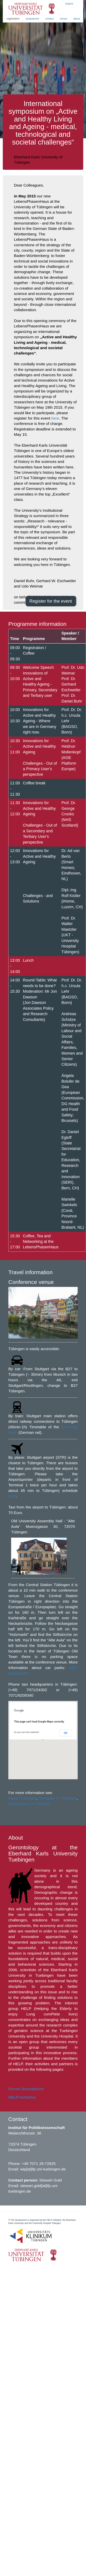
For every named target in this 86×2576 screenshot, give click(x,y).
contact (49, 18)
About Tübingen (22, 1798)
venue (63, 18)
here (55, 418)
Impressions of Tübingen (29, 1804)
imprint (69, 3)
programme (32, 18)
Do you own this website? (26, 1732)
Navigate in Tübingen (58, 1798)
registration (13, 18)
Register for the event (50, 601)
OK (65, 1733)
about (76, 18)
